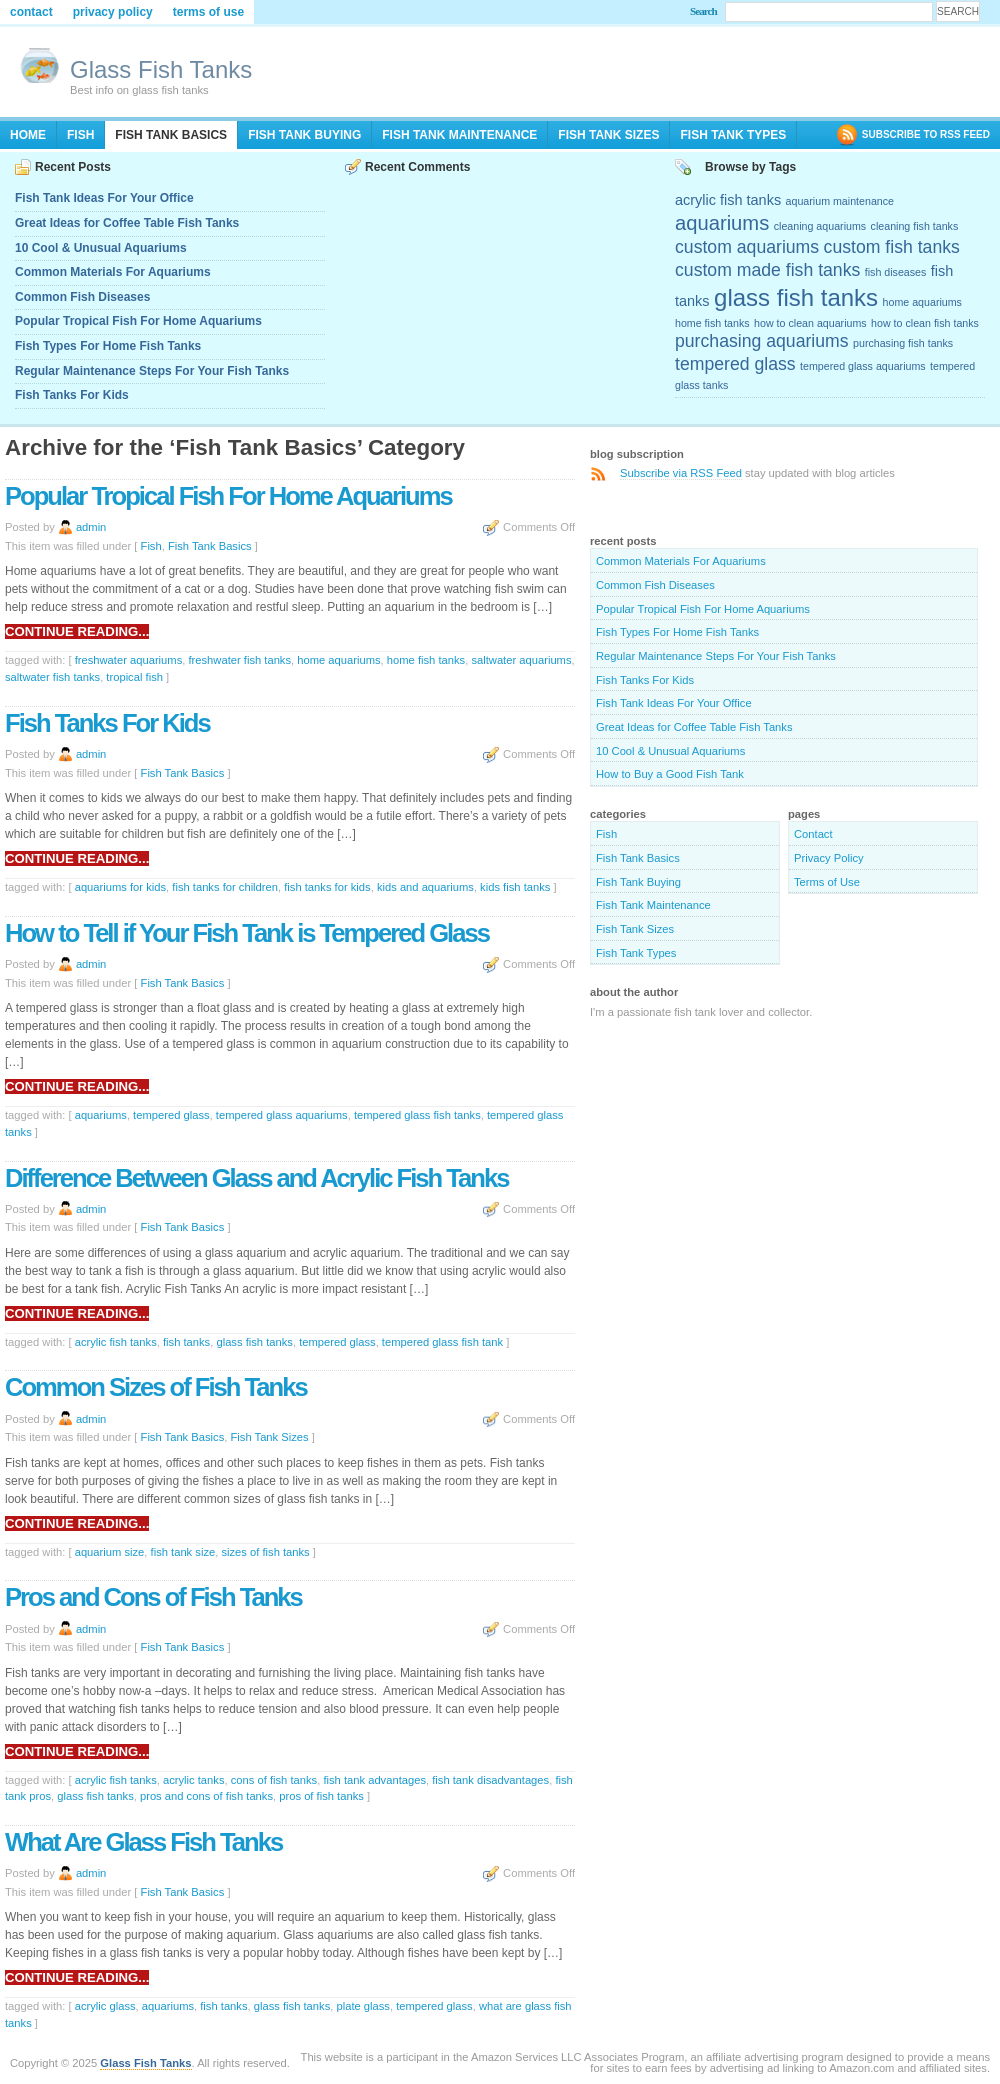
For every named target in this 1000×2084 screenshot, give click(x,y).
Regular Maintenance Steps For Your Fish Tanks (152, 371)
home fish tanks (426, 660)
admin (91, 527)
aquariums (101, 1115)
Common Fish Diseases (82, 297)
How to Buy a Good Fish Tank (670, 774)
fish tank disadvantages (490, 1780)
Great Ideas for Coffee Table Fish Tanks (127, 223)
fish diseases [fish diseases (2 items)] (896, 272)
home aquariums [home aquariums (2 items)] (922, 302)
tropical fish (134, 677)
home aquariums (338, 660)
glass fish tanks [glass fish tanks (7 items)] (796, 297)
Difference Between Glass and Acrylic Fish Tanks (256, 1178)
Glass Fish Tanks (161, 69)
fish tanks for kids (327, 887)
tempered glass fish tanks (417, 1115)
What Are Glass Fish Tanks (143, 1842)
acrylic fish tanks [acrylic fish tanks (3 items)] (728, 200)
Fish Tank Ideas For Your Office (104, 198)
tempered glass (171, 1115)
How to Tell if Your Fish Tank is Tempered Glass (247, 933)
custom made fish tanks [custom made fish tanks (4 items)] (767, 270)
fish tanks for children (225, 887)
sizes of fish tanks (265, 1552)
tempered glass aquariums (282, 1115)
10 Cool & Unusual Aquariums (101, 248)
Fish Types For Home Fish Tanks (108, 346)
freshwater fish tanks (239, 660)
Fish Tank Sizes (608, 135)
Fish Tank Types (733, 135)
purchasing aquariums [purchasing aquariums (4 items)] (762, 341)
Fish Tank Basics (171, 135)
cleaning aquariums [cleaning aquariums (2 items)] (820, 226)
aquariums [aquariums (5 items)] (722, 223)
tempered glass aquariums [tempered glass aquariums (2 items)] (863, 366)
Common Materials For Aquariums (113, 272)
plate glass (363, 2006)
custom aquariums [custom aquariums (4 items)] (747, 247)
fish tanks (186, 1342)
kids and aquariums (425, 887)
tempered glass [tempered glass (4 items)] (735, 364)
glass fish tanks (254, 1342)
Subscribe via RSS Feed (681, 473)
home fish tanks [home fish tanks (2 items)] (712, 323)
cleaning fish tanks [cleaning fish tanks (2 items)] (915, 226)
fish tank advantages (374, 1780)
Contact (31, 12)
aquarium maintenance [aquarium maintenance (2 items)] (840, 201)
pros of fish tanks (321, 1796)
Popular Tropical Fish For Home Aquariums (138, 321)
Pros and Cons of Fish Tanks (153, 1597)
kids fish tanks (515, 887)
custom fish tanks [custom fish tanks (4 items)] (892, 247)
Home (28, 135)
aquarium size (110, 1552)
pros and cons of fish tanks (206, 1796)
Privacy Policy (113, 12)
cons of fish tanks (274, 1780)
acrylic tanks (194, 1780)
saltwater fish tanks (52, 677)
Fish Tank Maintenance (459, 135)
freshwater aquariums (129, 660)
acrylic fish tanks (116, 1342)
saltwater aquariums (521, 660)
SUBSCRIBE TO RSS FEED (926, 134)
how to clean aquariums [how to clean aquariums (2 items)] (810, 323)
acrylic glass (105, 2006)
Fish (80, 135)
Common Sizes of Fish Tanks (156, 1387)
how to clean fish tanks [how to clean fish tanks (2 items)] (925, 323)
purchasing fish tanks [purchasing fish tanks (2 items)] (903, 343)
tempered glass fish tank (442, 1342)
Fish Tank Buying (304, 135)
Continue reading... (77, 631)
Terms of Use (208, 12)
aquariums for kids (120, 887)
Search (703, 11)
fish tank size (183, 1552)
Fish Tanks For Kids (72, 395)
